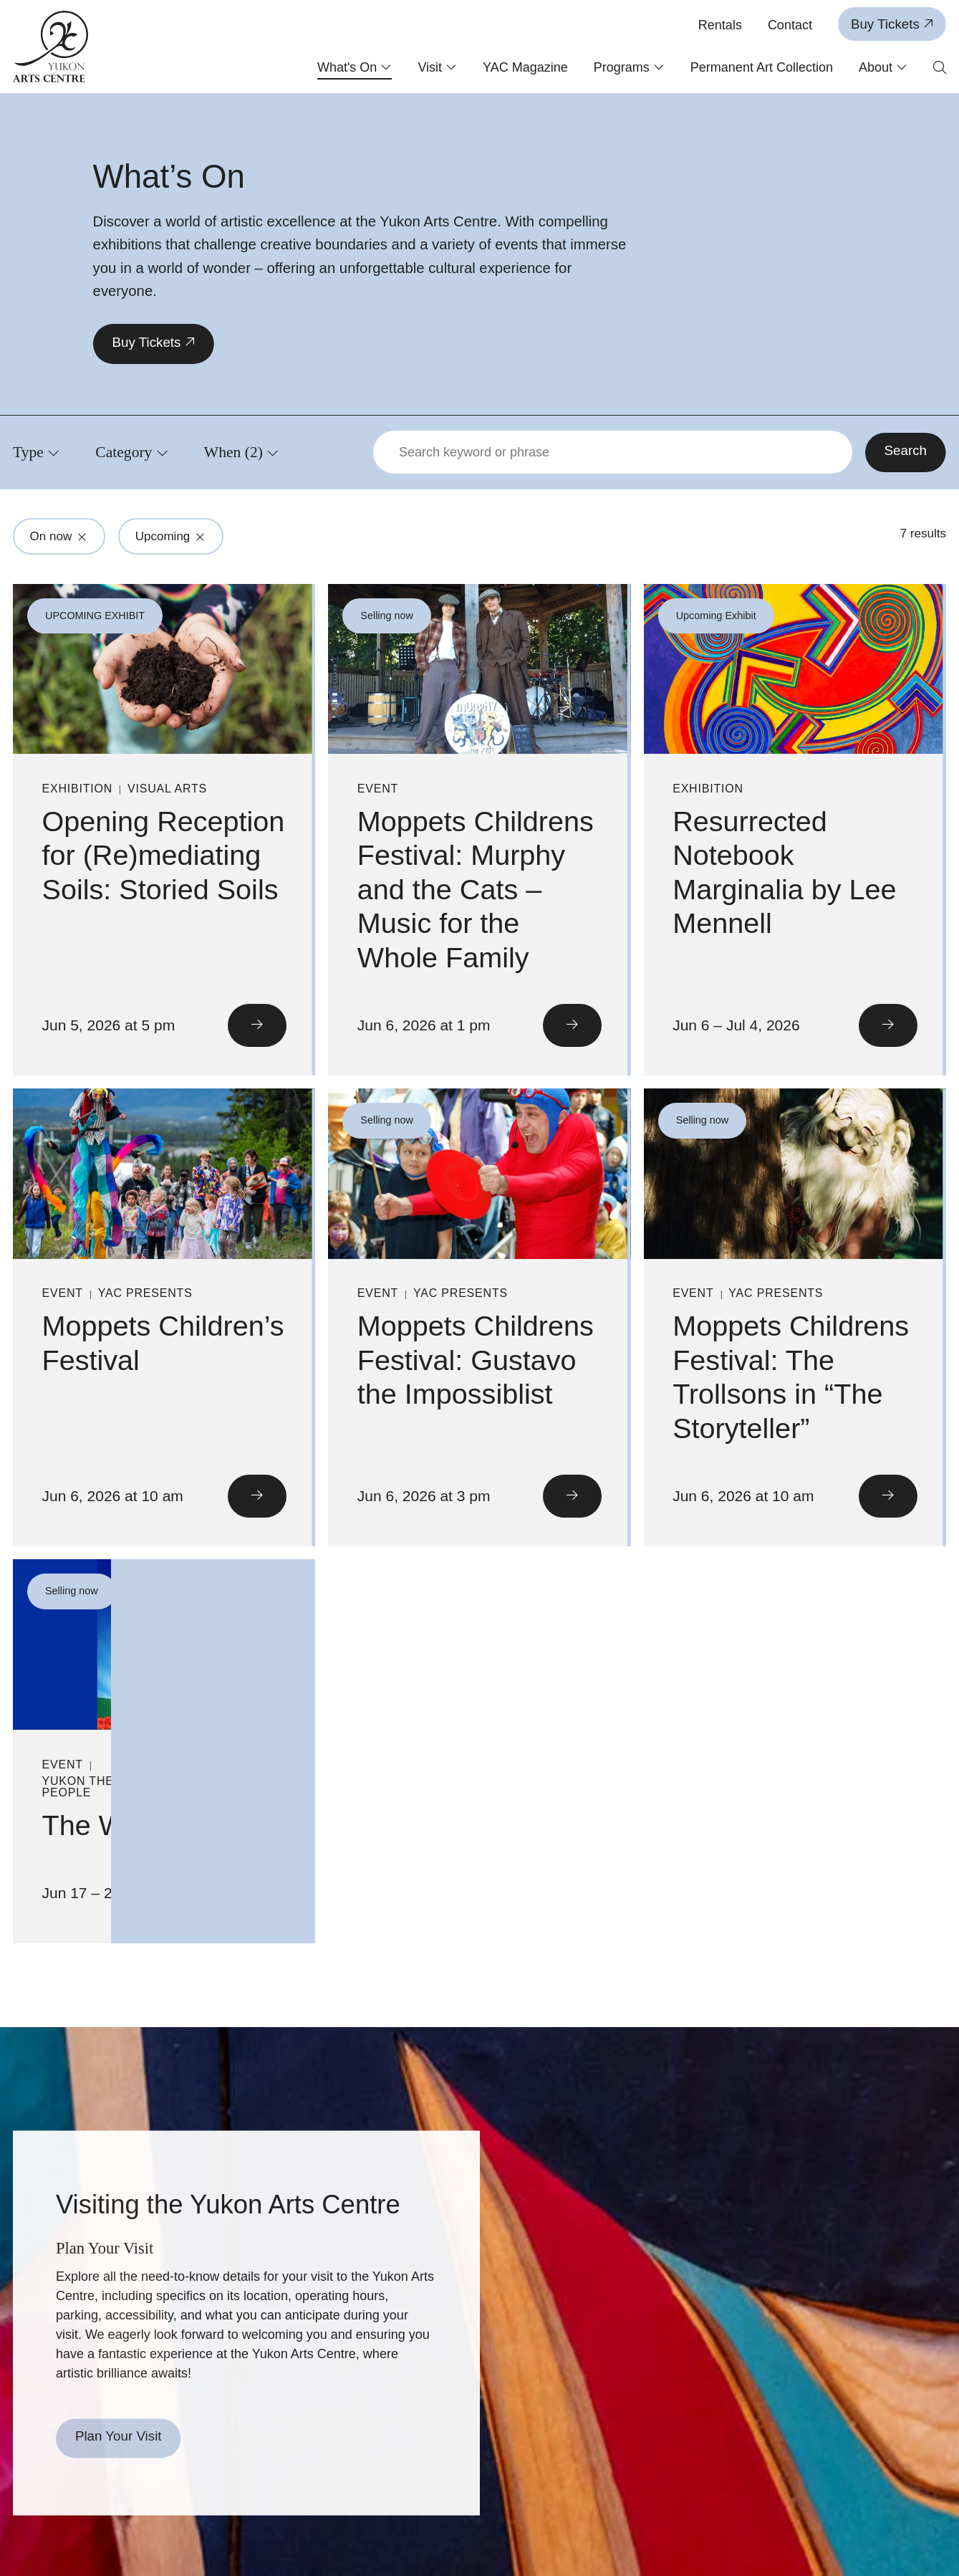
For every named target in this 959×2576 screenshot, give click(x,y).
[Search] (905, 452)
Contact (790, 25)
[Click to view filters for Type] (36, 451)
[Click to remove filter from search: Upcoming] (200, 536)
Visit (437, 67)
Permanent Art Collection (761, 67)
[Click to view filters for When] (241, 451)
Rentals (720, 25)
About (883, 67)
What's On (354, 67)
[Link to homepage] (51, 46)
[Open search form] (939, 68)
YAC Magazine (525, 67)
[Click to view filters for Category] (131, 451)
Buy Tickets (892, 24)
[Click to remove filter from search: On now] (82, 536)
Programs (629, 67)
